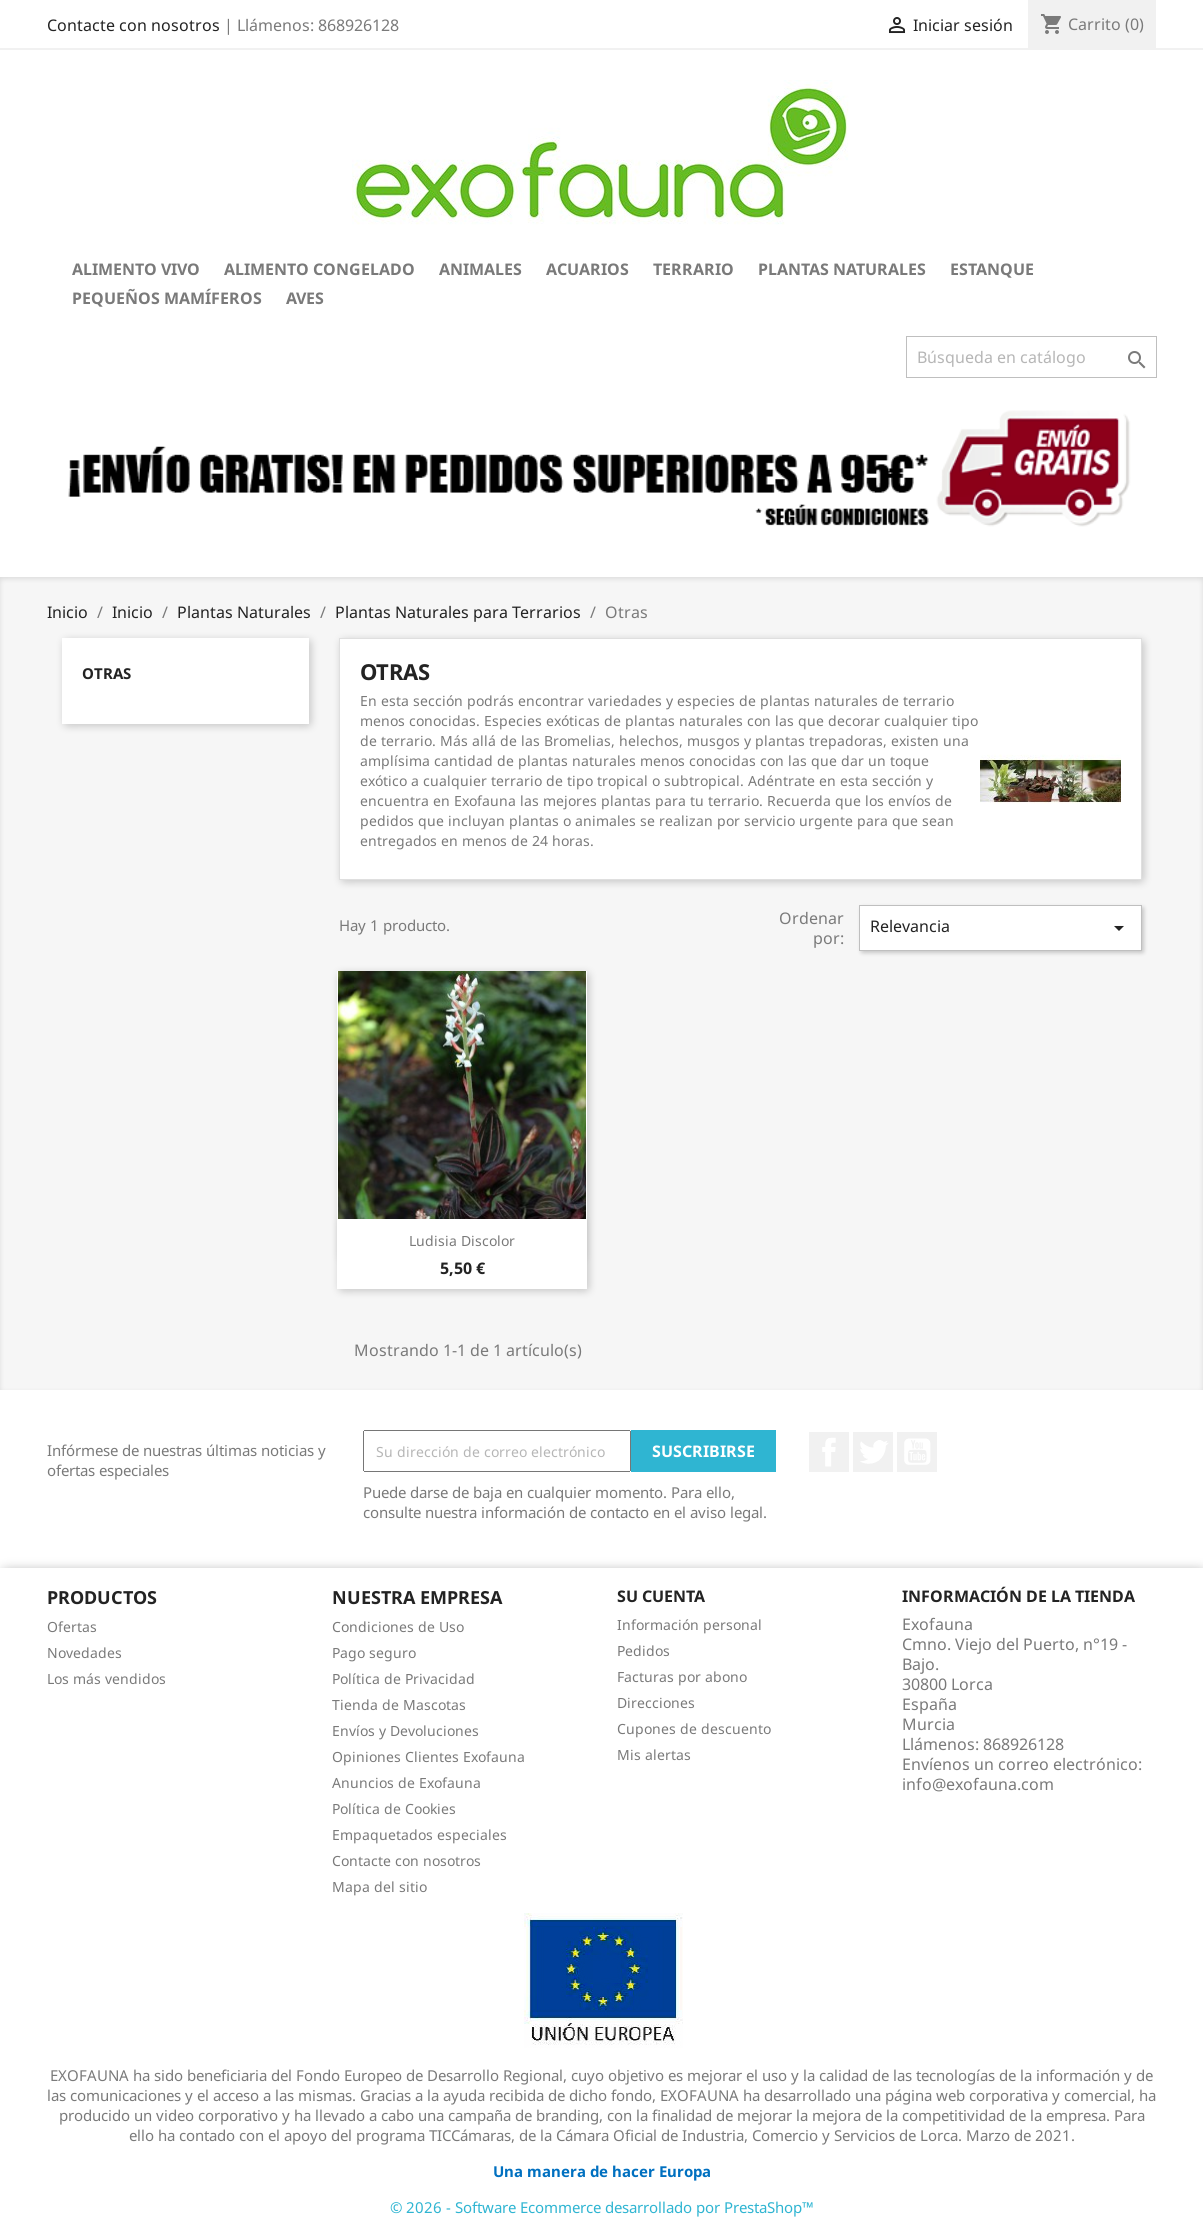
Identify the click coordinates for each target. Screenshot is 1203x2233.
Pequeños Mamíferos (167, 298)
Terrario (693, 269)
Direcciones (656, 1702)
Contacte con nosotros (133, 25)
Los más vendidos (106, 1678)
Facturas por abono (682, 1676)
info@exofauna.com (978, 1784)
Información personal (689, 1624)
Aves (305, 298)
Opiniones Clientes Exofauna (428, 1756)
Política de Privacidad (403, 1678)
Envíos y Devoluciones (405, 1730)
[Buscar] (1031, 357)
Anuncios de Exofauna (406, 1782)
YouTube (917, 1452)
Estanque (992, 269)
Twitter (873, 1452)
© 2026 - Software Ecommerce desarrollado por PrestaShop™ (602, 2207)
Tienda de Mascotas (399, 1704)
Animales (480, 269)
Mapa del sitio (379, 1886)
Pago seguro (374, 1652)
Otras (106, 673)
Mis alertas (654, 1754)
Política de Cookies (394, 1808)
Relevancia (1000, 927)
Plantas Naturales (842, 269)
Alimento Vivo (136, 269)
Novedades (84, 1652)
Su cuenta (661, 1596)
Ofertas (72, 1626)
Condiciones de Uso (398, 1626)
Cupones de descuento (694, 1728)
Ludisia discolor (462, 1240)
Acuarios (587, 269)
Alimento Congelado (319, 269)
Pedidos (643, 1650)
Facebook (829, 1452)
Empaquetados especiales (419, 1834)
